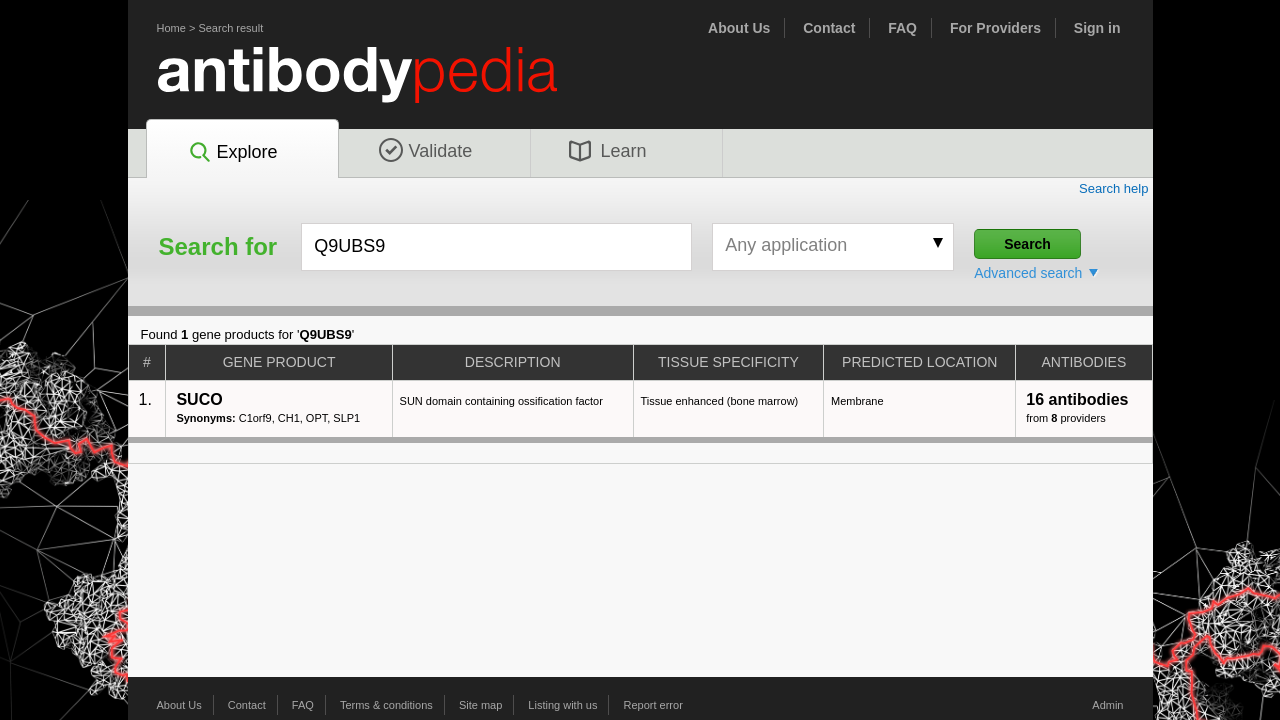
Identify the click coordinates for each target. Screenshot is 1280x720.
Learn (608, 151)
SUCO (199, 399)
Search (1027, 244)
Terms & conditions (386, 705)
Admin (1107, 705)
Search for (218, 247)
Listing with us (562, 705)
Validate (426, 151)
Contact (829, 28)
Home (171, 28)
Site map (480, 705)
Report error (653, 705)
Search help (1114, 188)
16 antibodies (1077, 399)
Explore (232, 153)
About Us (739, 28)
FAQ (902, 28)
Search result (230, 28)
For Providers (995, 28)
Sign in (1097, 28)
